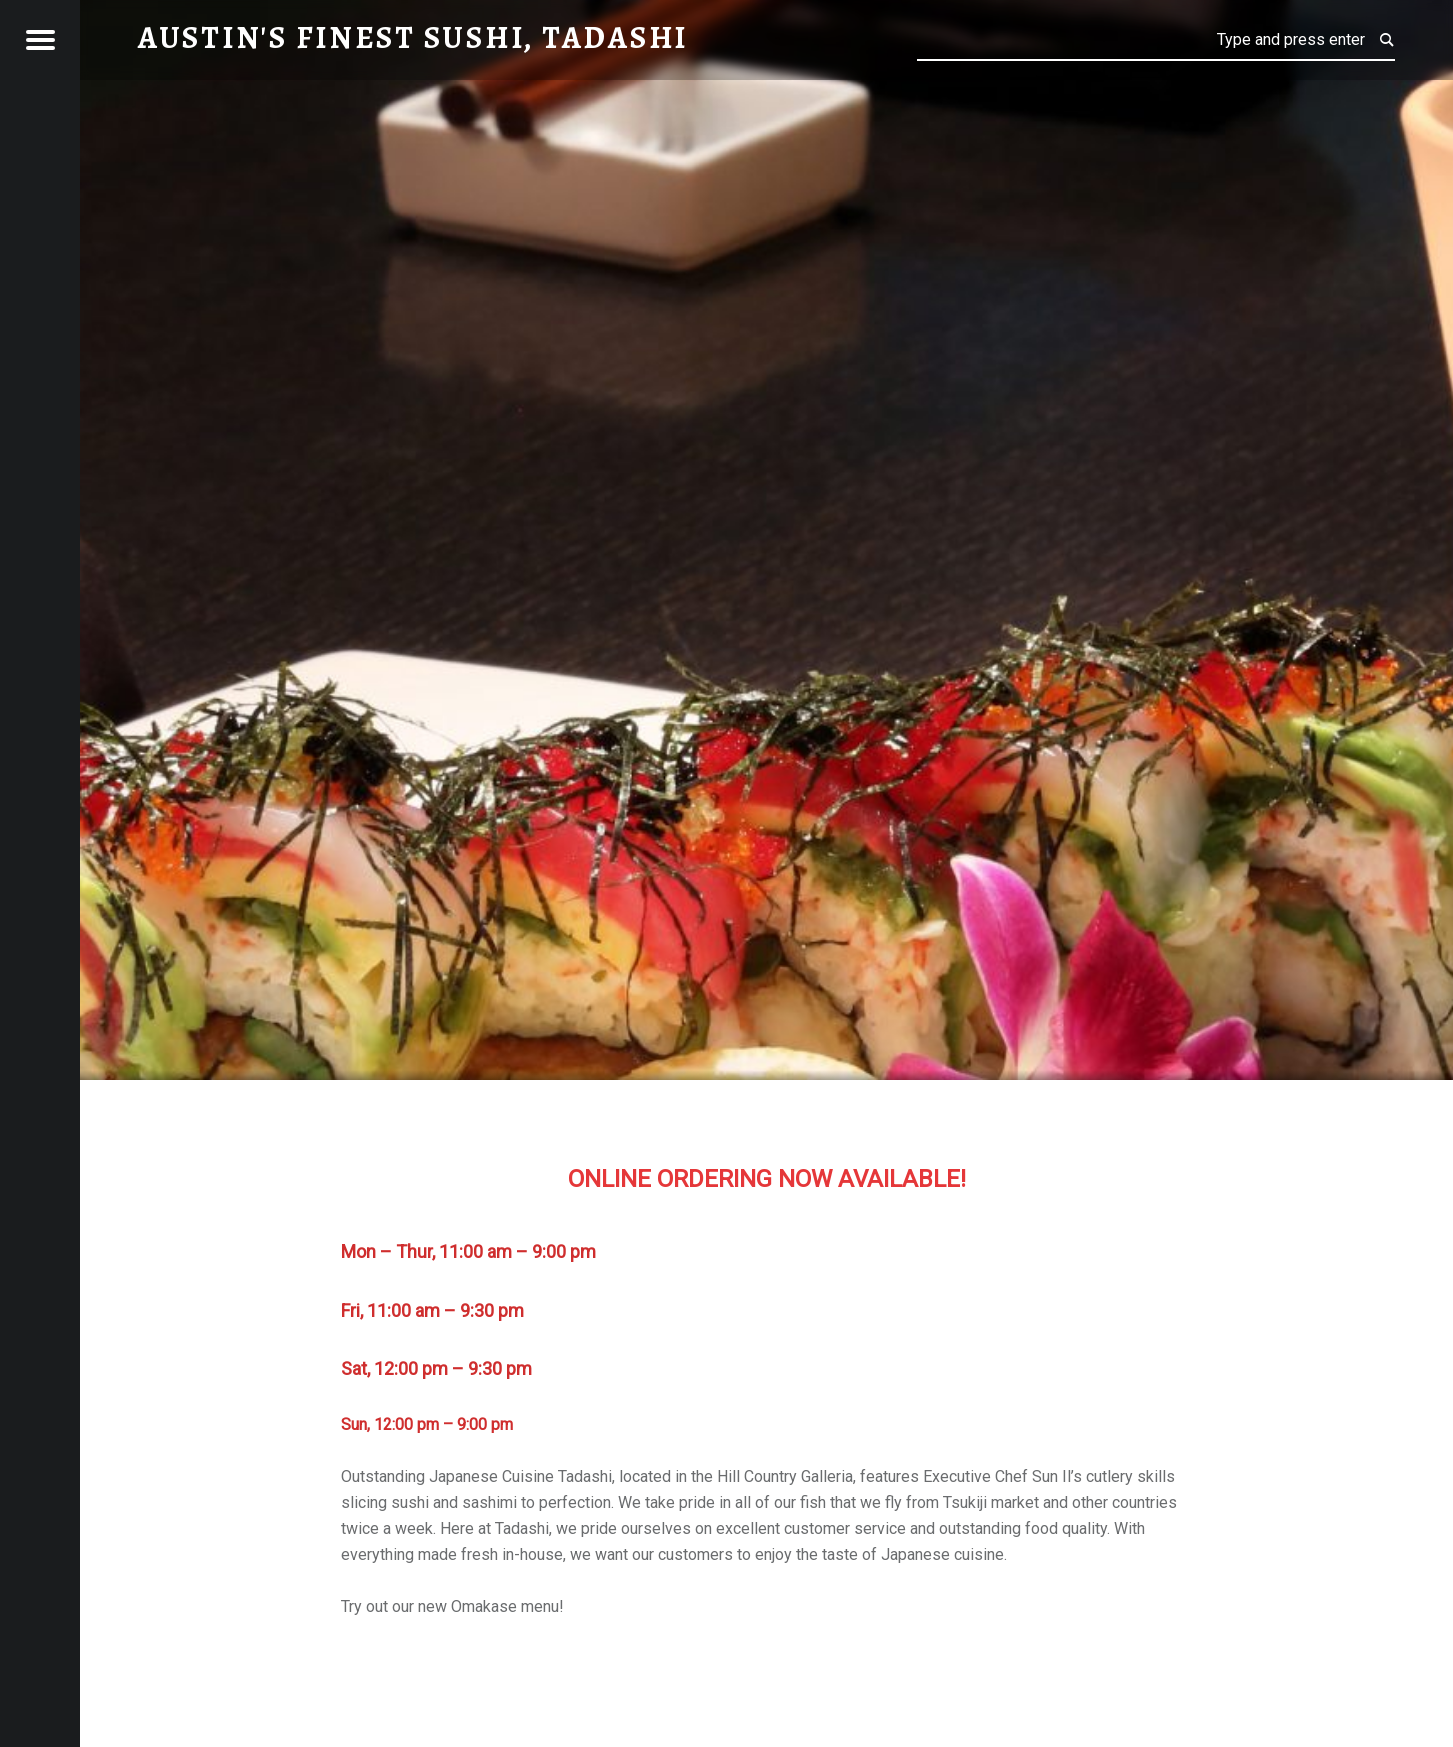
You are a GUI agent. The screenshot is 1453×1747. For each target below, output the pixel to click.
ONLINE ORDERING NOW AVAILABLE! (767, 1179)
